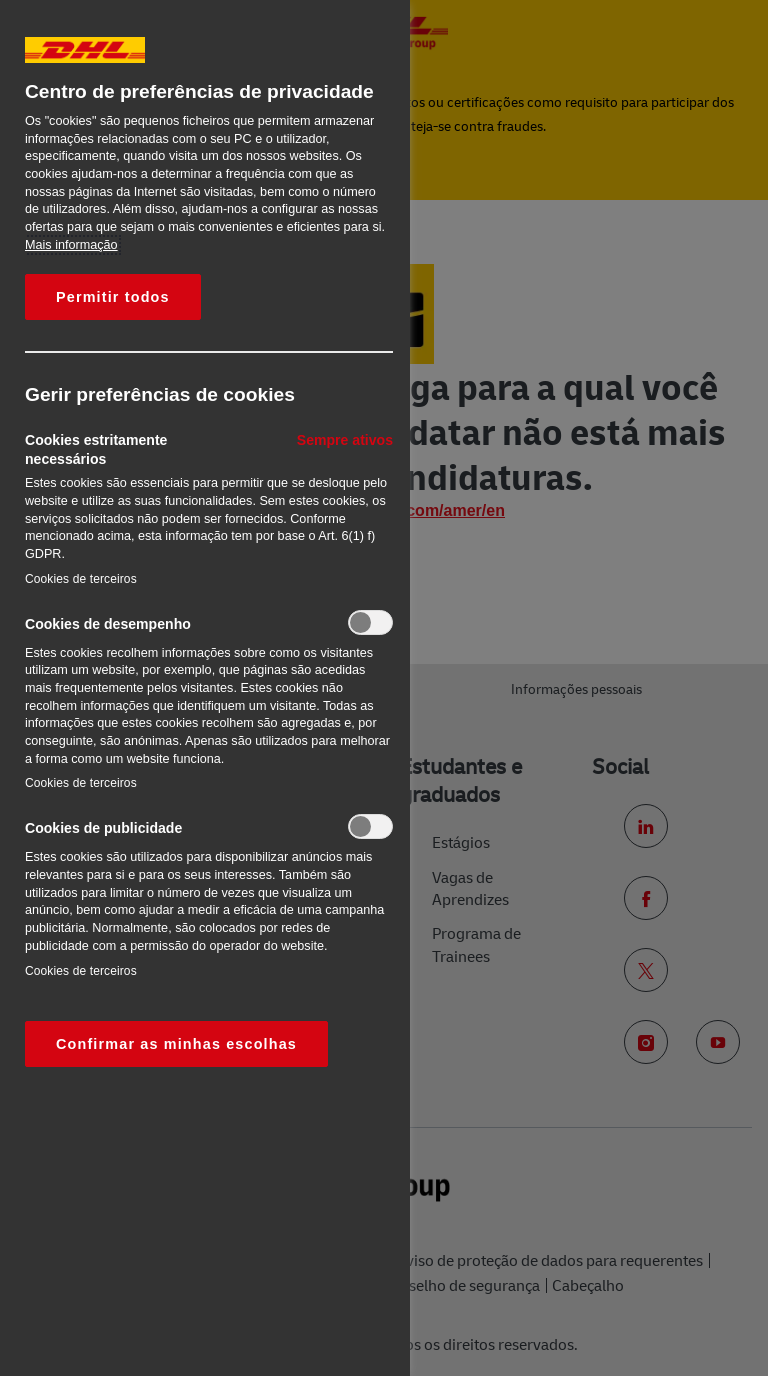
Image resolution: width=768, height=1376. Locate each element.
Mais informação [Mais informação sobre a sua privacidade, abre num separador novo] (71, 245)
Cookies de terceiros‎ (81, 579)
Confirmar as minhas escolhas (176, 1044)
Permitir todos (113, 297)
